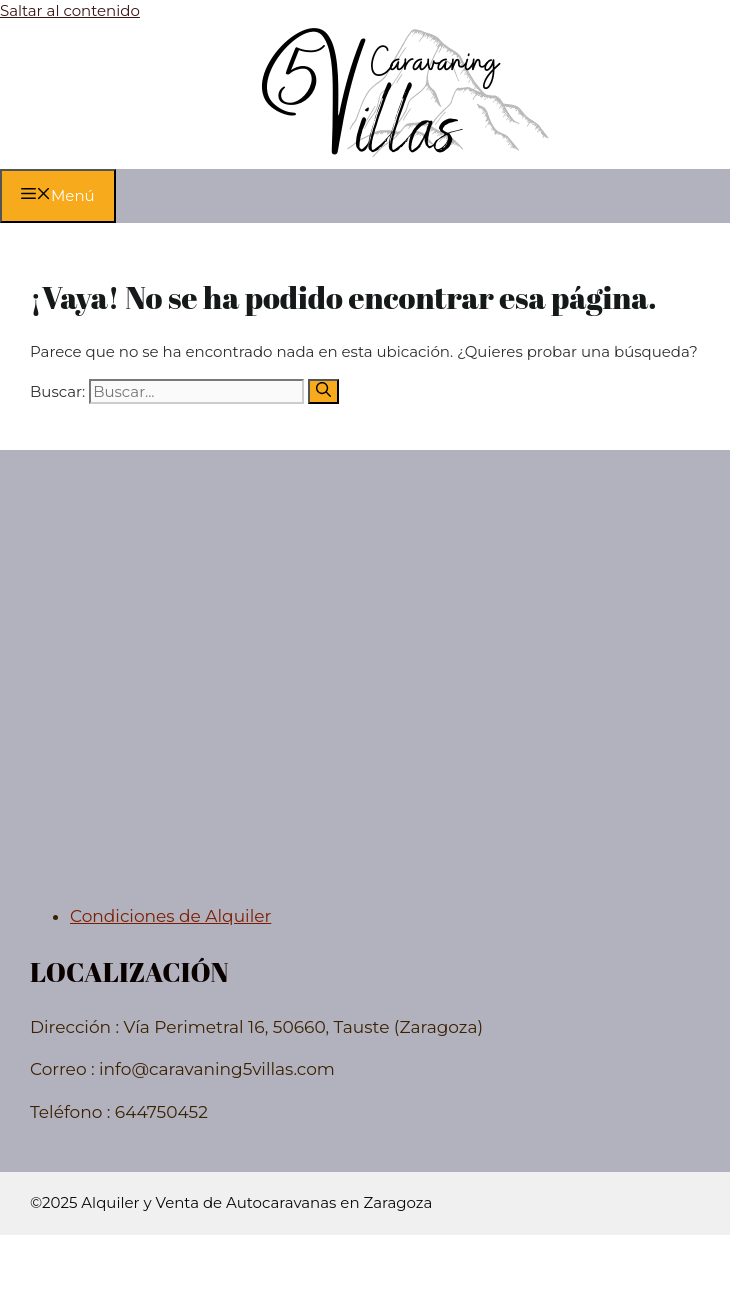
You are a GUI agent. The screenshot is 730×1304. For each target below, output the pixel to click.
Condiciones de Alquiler (170, 916)
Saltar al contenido (70, 10)
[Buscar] (323, 391)
